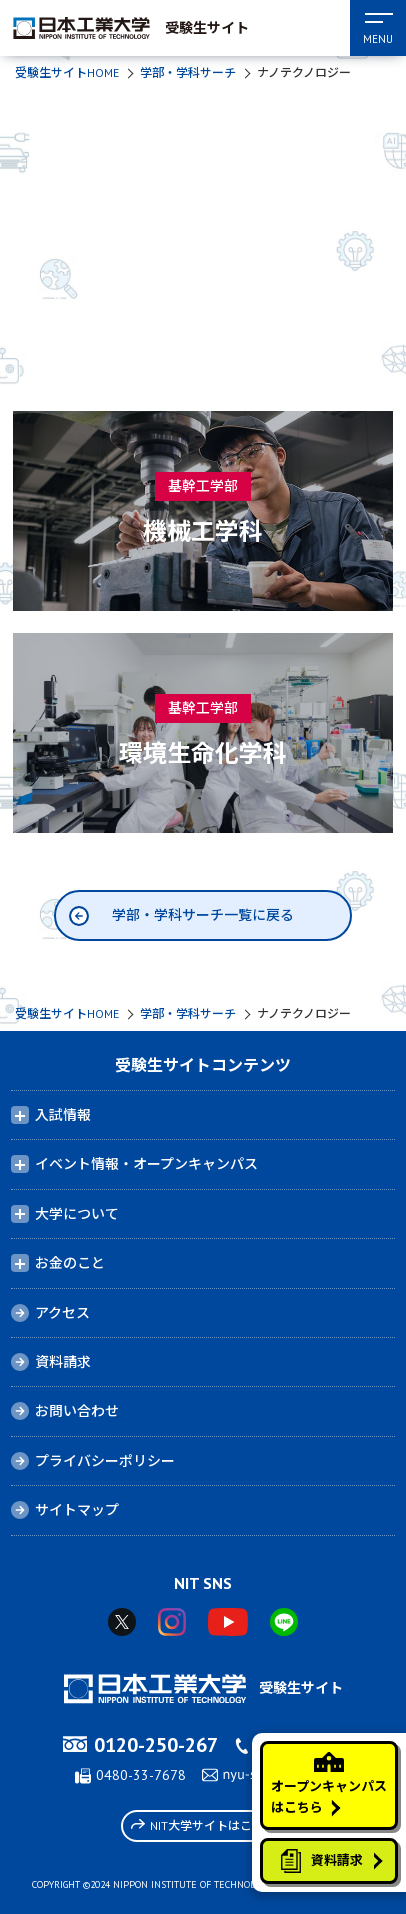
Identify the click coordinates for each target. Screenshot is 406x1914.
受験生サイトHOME (67, 72)
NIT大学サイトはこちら (203, 1825)
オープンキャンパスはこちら (329, 1784)
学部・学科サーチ (188, 72)
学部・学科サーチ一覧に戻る (203, 915)
